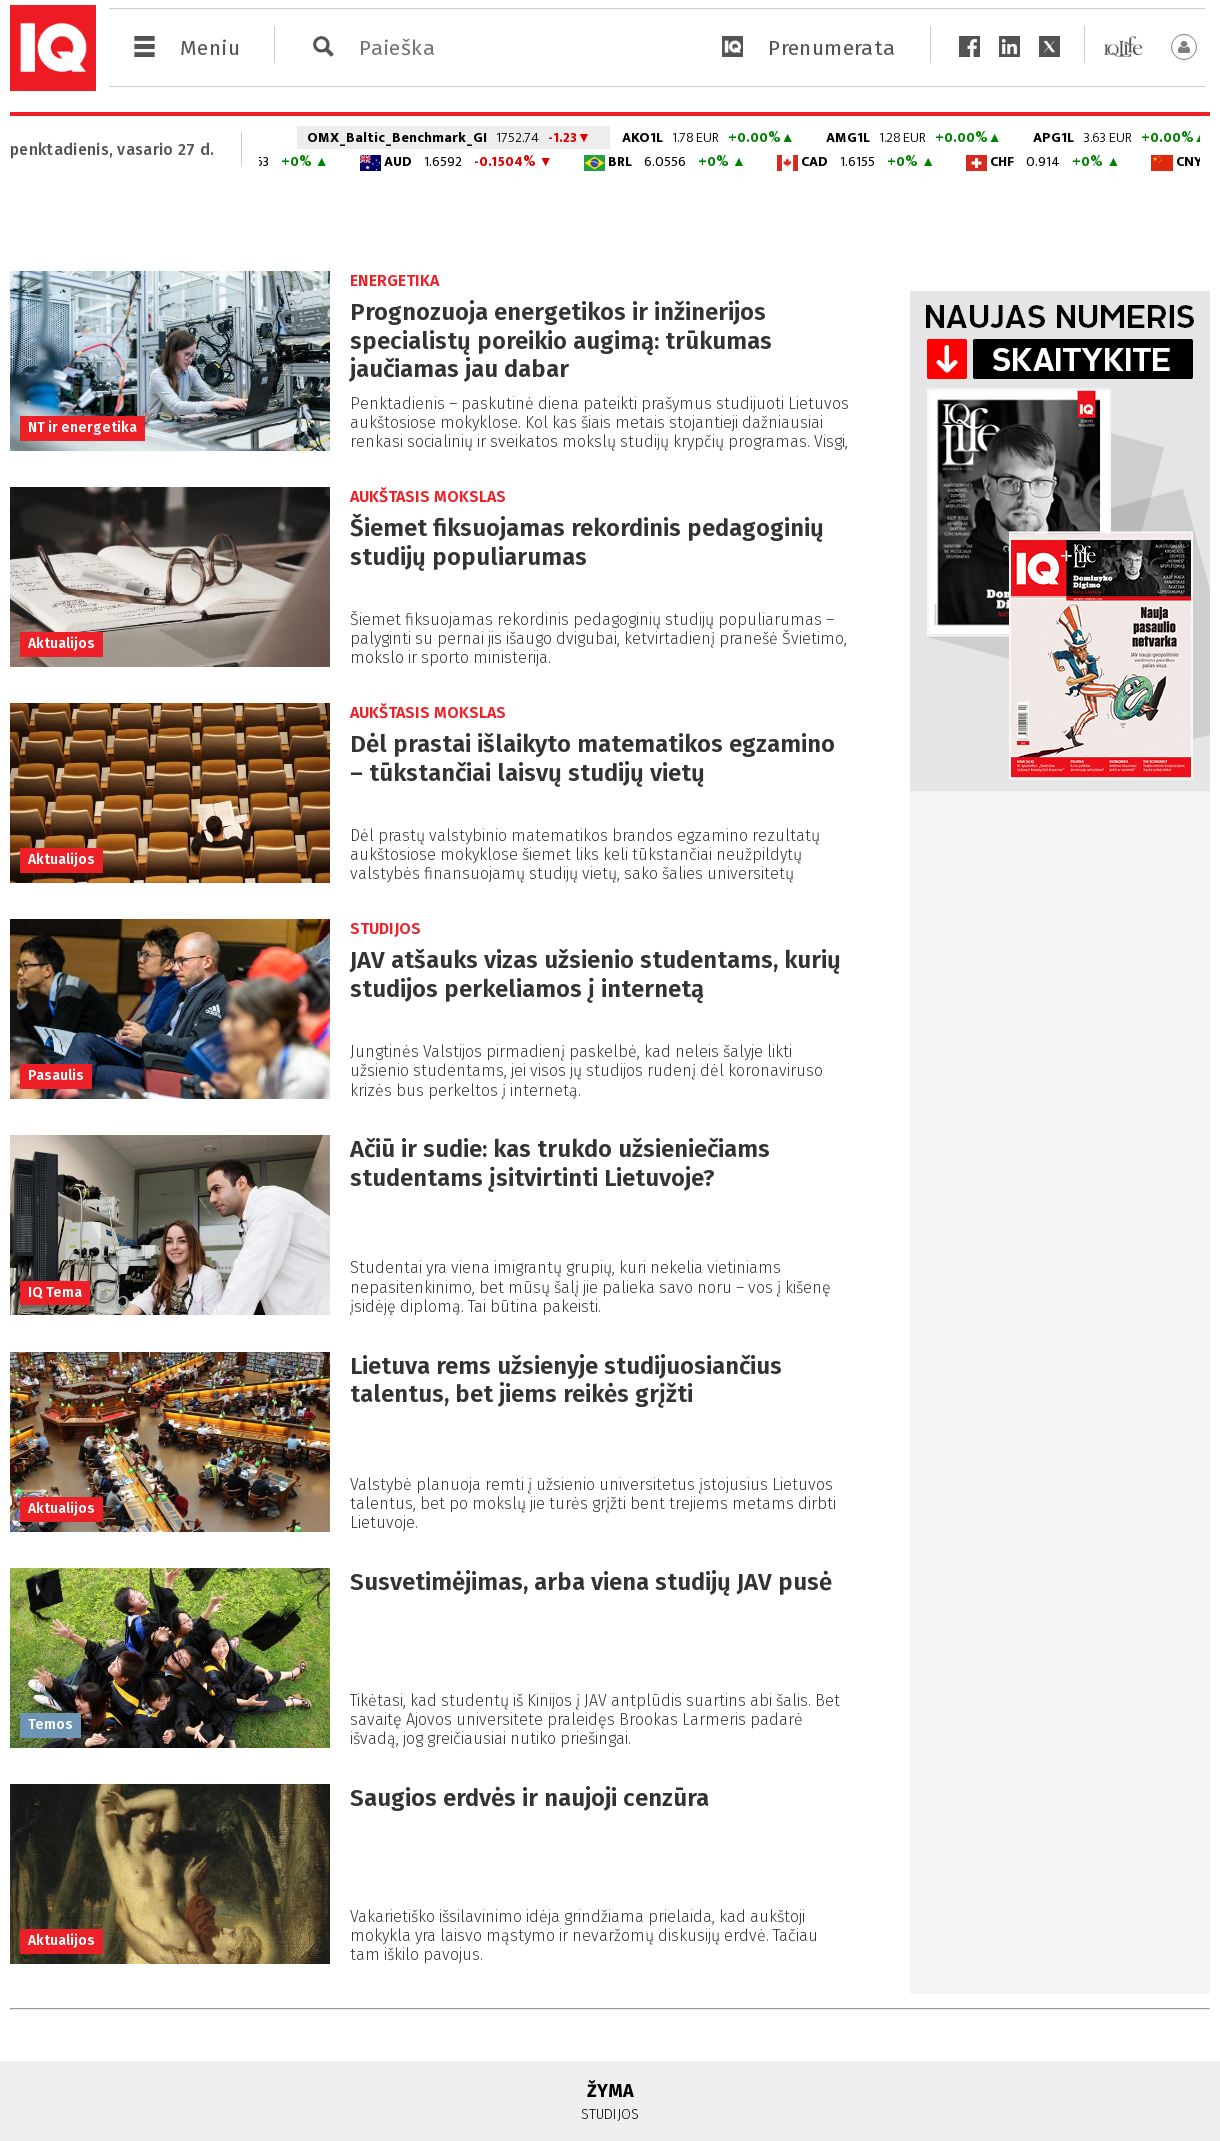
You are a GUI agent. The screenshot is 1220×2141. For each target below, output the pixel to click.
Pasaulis (56, 1075)
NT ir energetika (82, 427)
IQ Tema (55, 1292)
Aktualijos (61, 643)
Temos (50, 1724)
